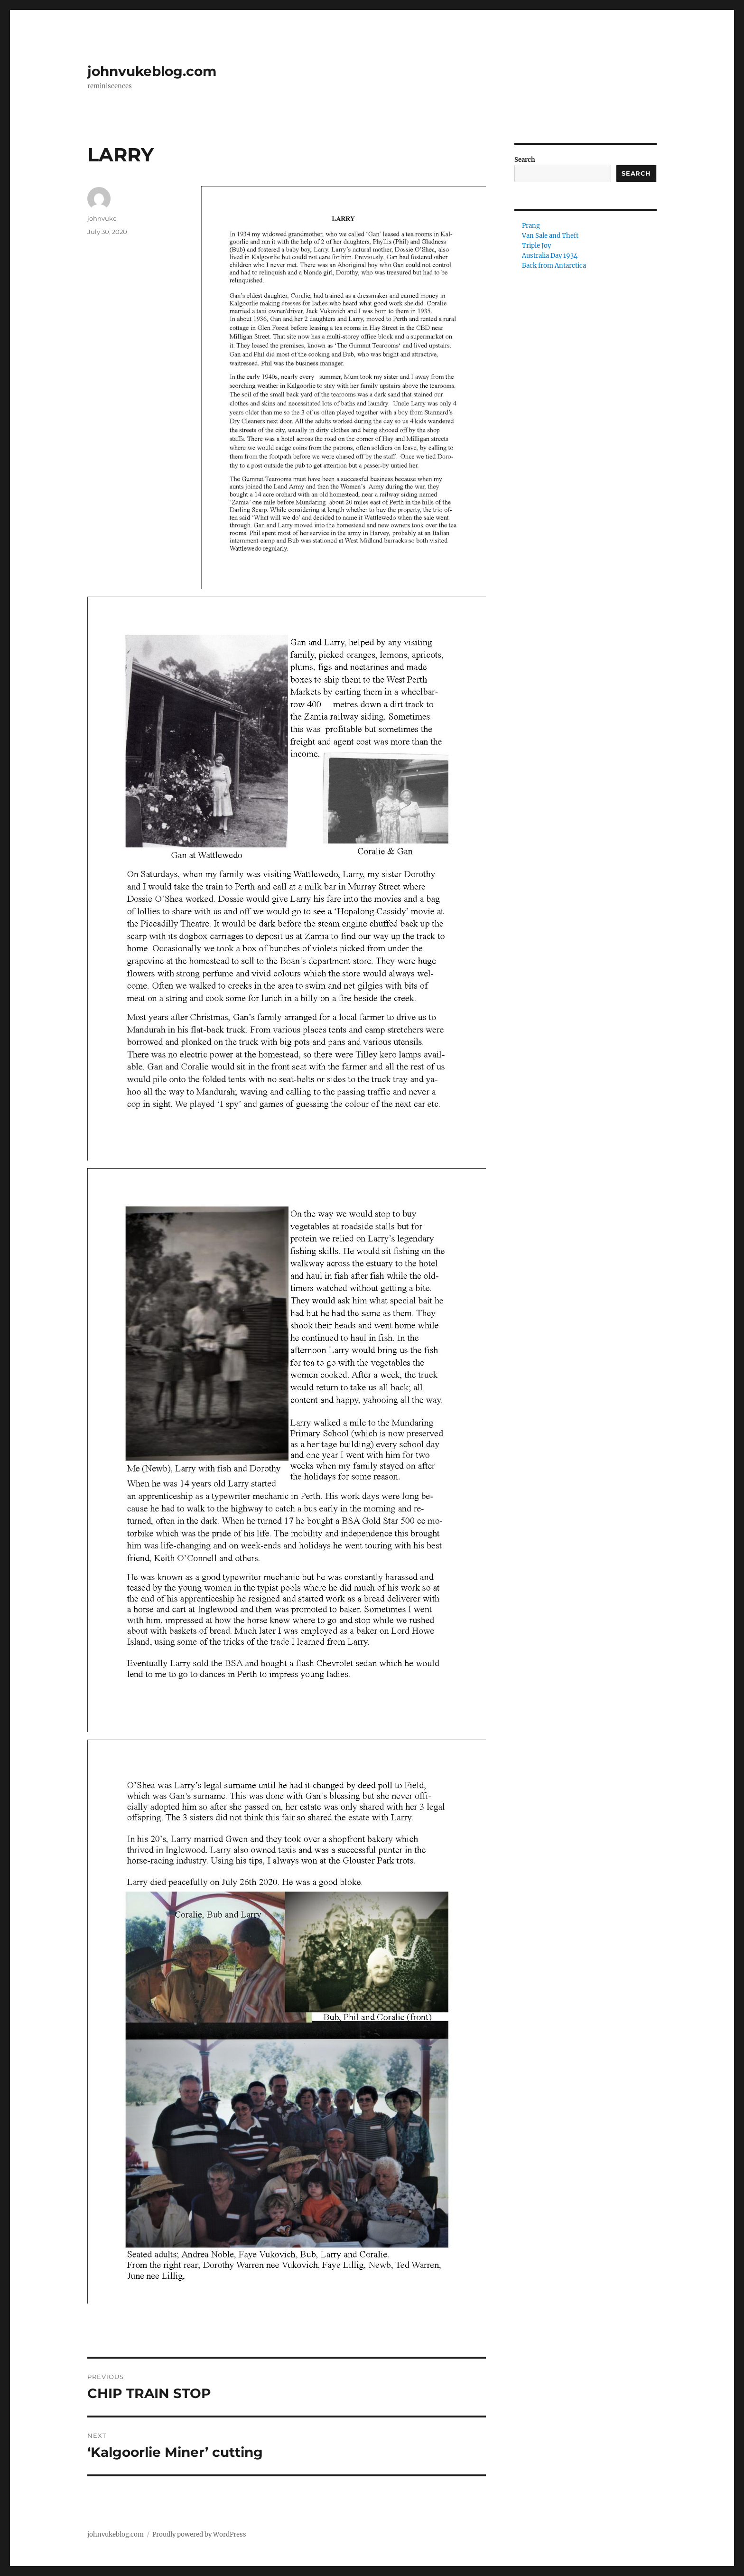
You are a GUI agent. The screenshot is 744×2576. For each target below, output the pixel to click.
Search (524, 160)
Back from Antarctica (554, 266)
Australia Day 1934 (549, 256)
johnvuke (102, 218)
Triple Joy (536, 246)
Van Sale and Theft (550, 236)
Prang (531, 226)
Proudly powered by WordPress (199, 2534)
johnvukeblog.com (151, 71)
